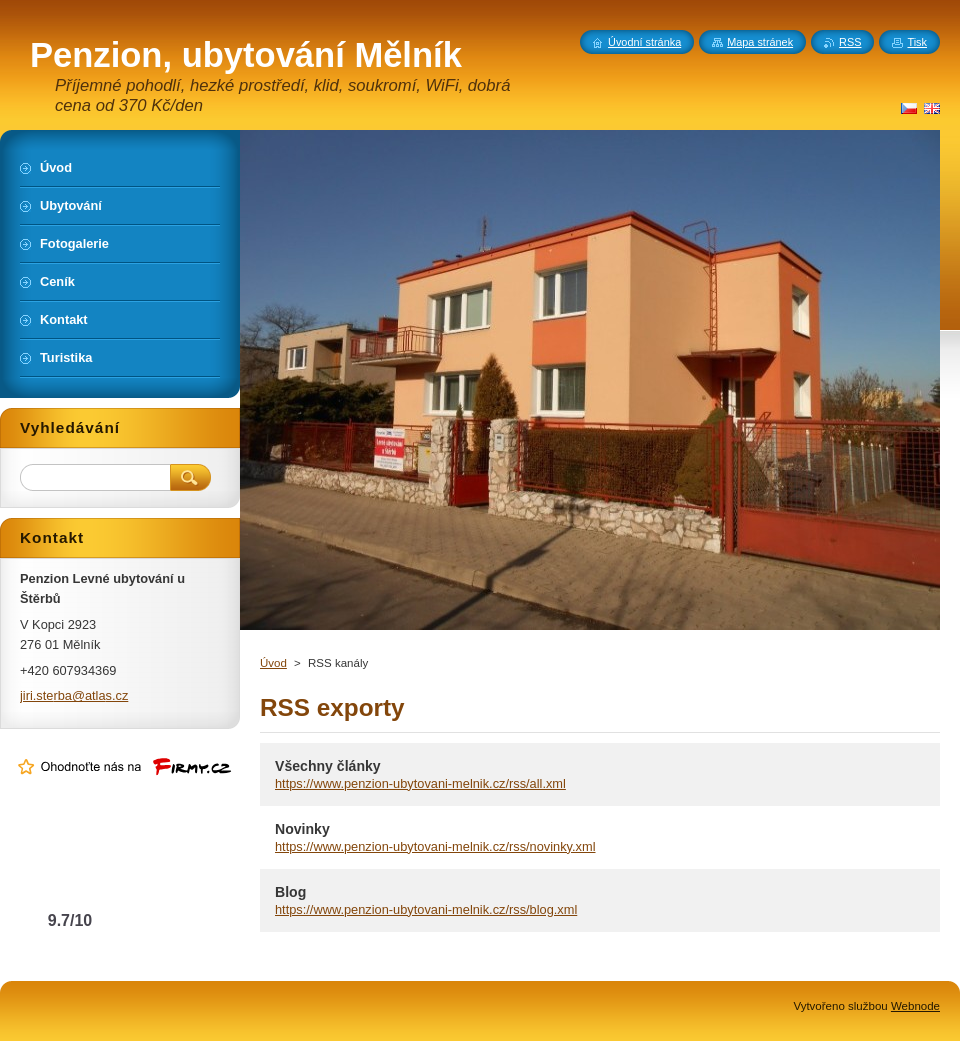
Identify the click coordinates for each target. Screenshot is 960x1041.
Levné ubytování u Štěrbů (70, 881)
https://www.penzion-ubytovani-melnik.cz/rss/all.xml (420, 783)
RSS (850, 42)
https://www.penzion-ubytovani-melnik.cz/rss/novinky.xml (435, 846)
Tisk (917, 42)
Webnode (915, 1006)
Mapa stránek (760, 42)
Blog (290, 892)
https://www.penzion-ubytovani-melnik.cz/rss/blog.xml (426, 909)
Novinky (302, 829)
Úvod (273, 663)
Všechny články (328, 766)
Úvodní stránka (644, 42)
